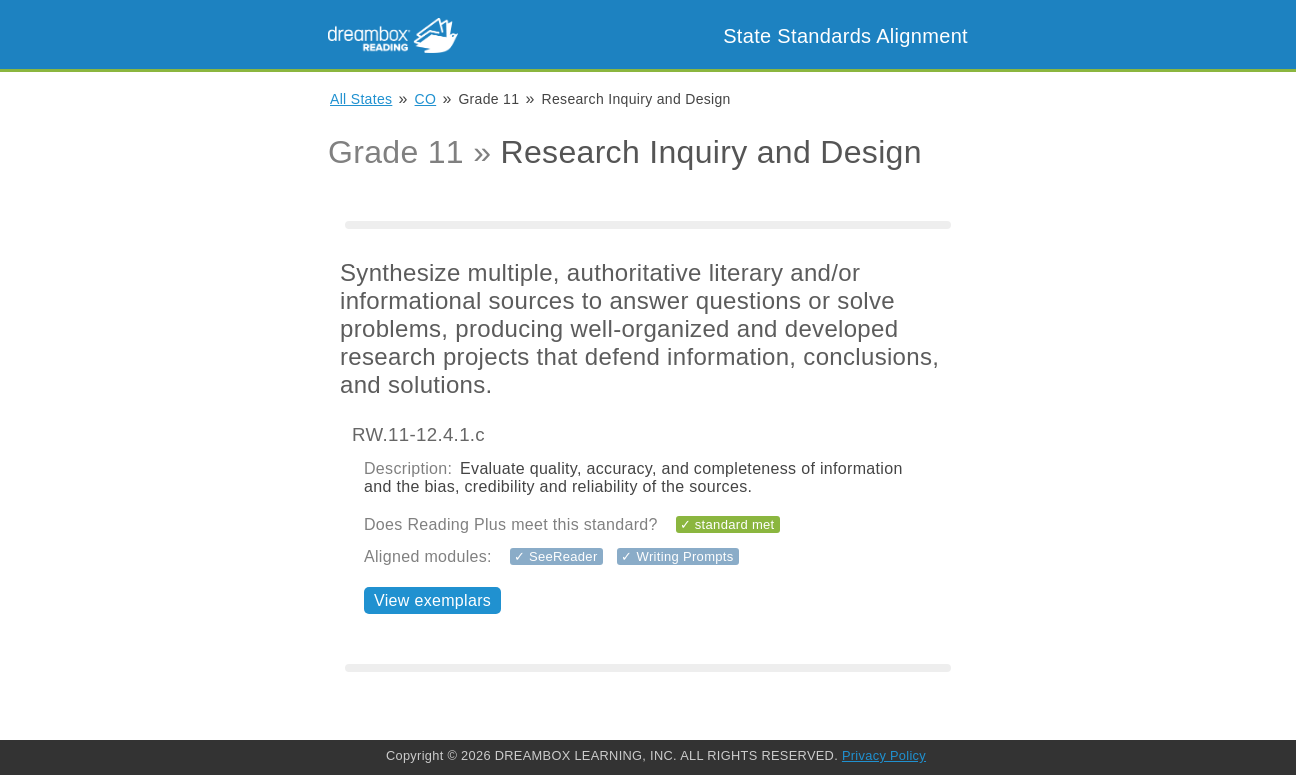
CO (426, 99)
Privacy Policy (884, 755)
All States (361, 99)
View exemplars (432, 600)
